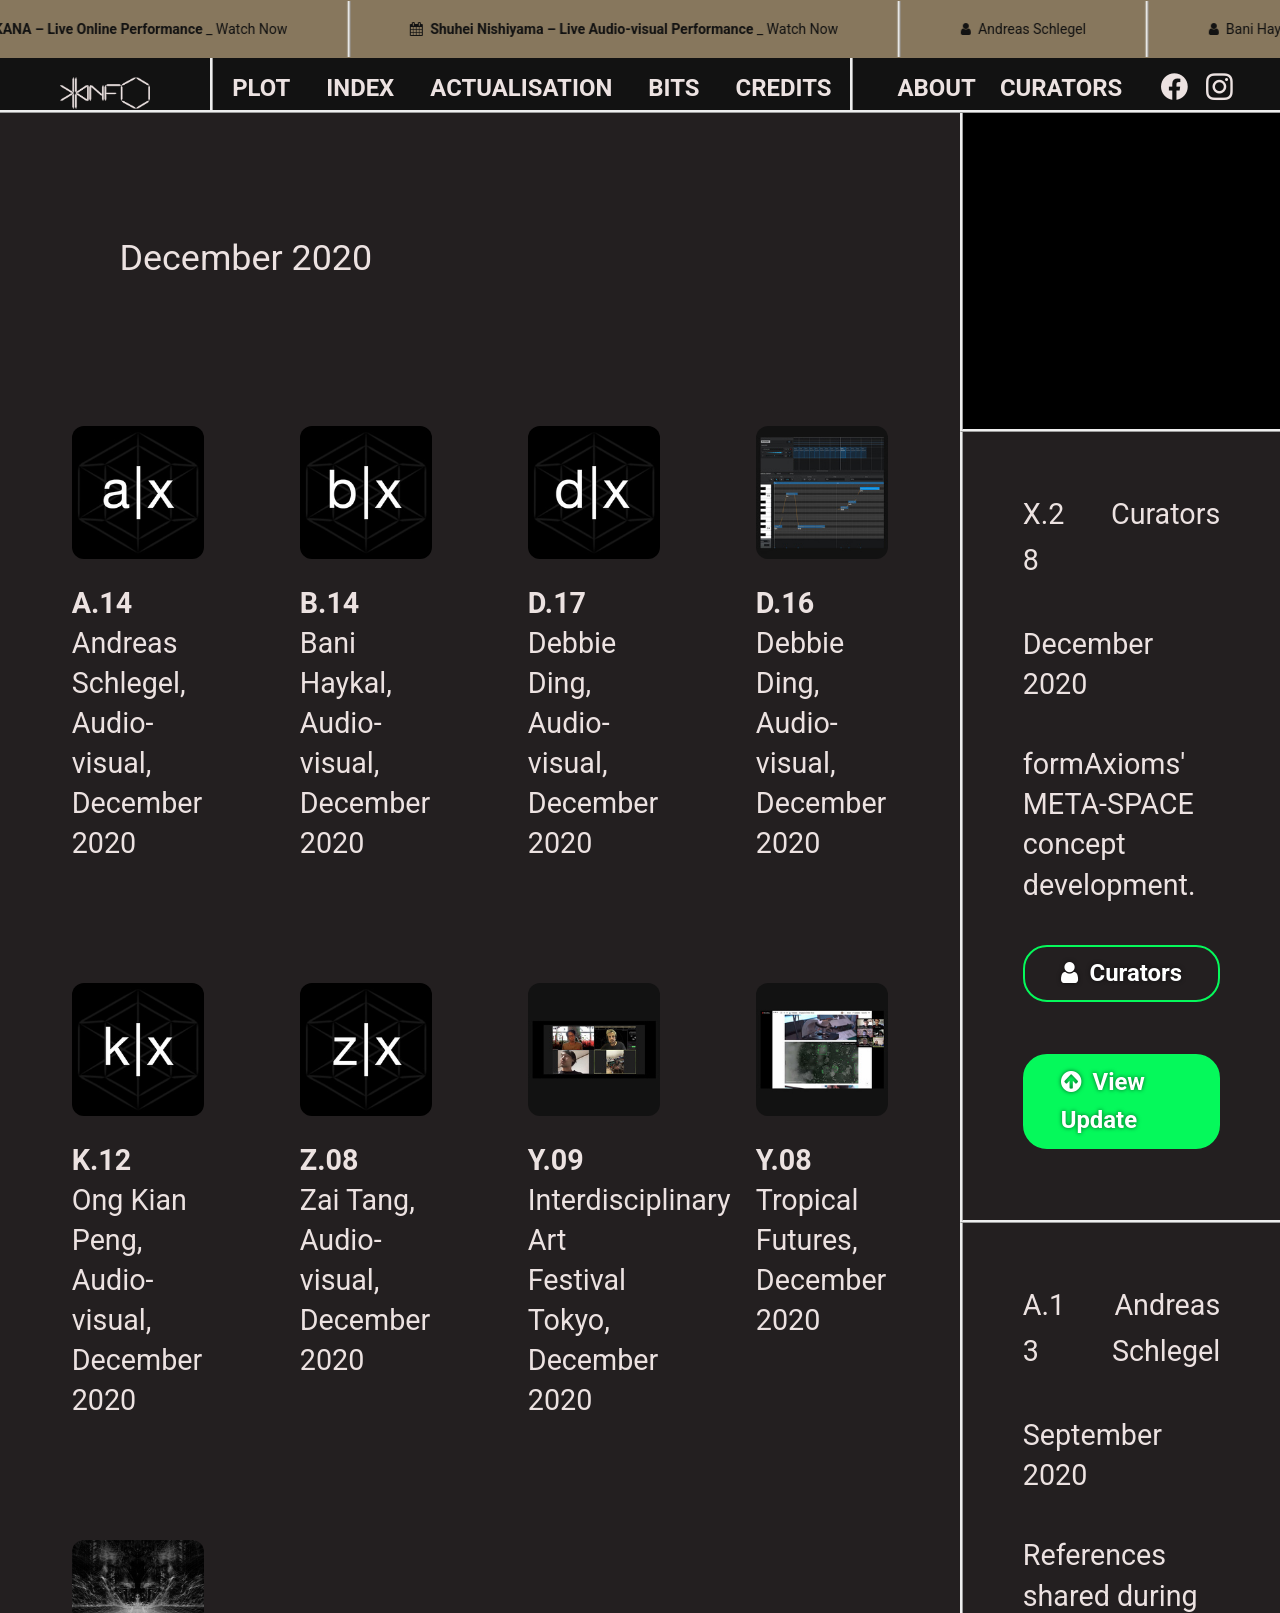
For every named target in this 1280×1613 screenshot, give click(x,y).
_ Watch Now (631, 29)
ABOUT (937, 88)
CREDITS (784, 88)
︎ (1219, 88)
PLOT (261, 88)
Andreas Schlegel (1030, 29)
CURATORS (1061, 88)
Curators (1165, 514)
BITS (673, 88)
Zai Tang (354, 1200)
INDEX (360, 88)
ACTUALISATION (521, 88)
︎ (1174, 88)
